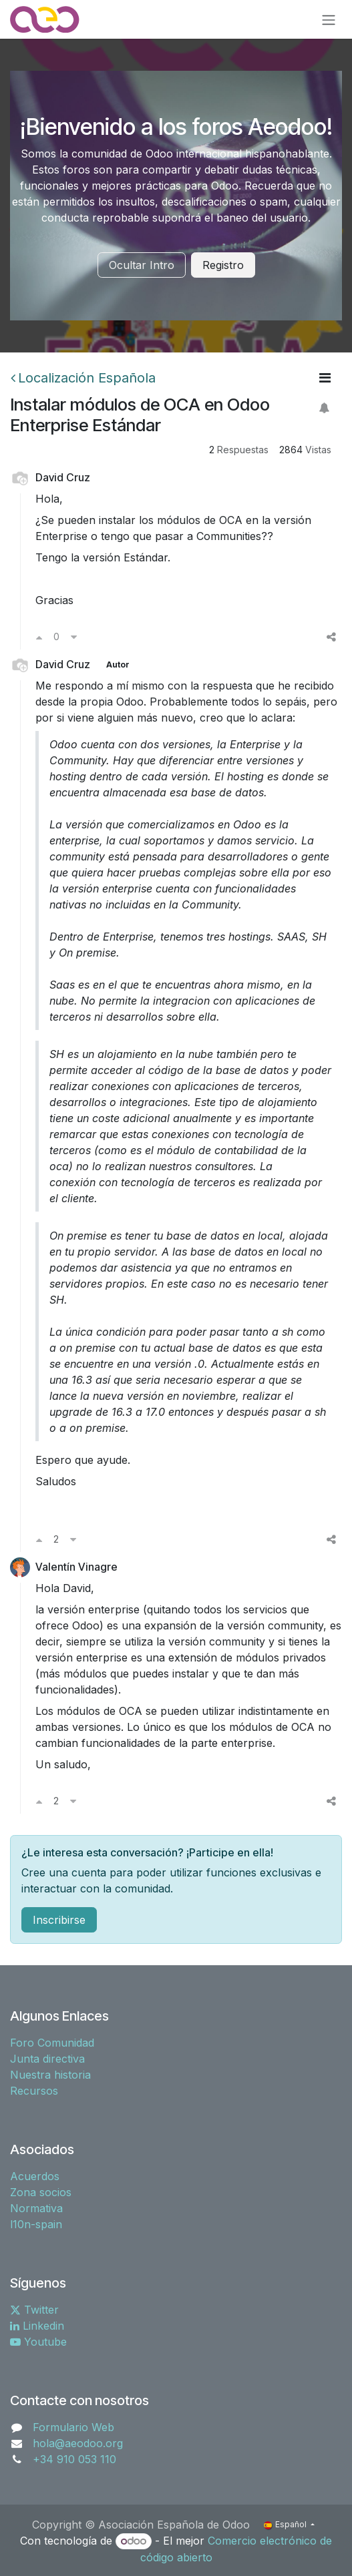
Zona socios (40, 2192)
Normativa (36, 2208)
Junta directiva (47, 2058)
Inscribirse (59, 1919)
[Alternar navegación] (328, 19)
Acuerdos (34, 2176)
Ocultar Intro (141, 265)
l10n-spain (36, 2224)
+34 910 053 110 (74, 2459)
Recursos (34, 2090)
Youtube (38, 2341)
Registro (223, 265)
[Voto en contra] (74, 637)
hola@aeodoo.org (78, 2443)
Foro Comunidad (52, 2042)
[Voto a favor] (39, 637)
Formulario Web (73, 2427)
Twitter (34, 2309)
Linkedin (37, 2325)
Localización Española (83, 378)
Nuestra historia (50, 2074)
